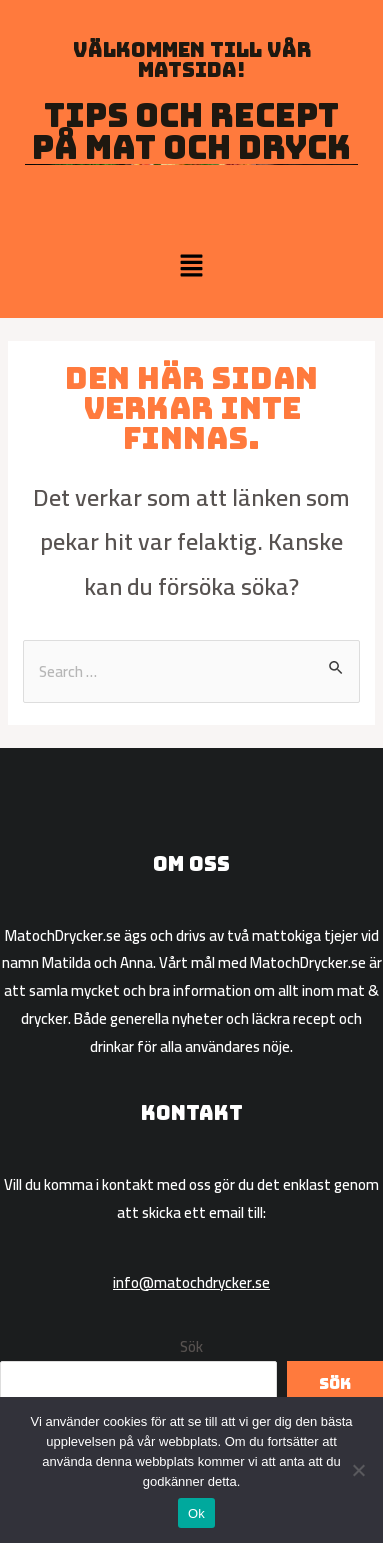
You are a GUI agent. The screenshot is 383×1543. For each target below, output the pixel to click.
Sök (191, 1346)
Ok (196, 1513)
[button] (191, 266)
